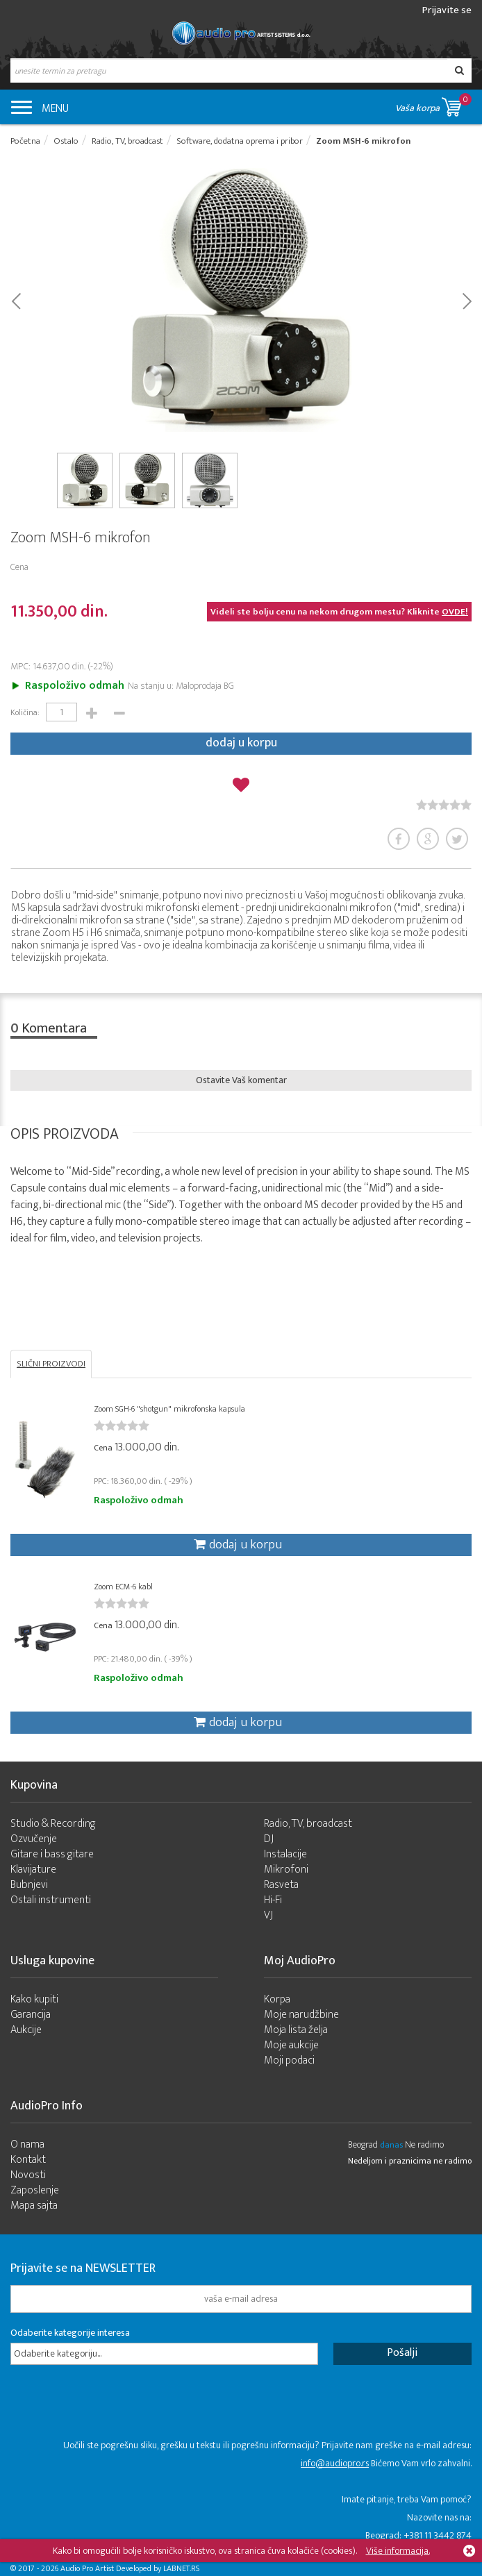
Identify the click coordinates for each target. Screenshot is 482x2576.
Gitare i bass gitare (52, 1854)
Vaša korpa (433, 104)
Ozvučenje (33, 1839)
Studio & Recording (53, 1823)
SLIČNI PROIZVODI (51, 1363)
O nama (27, 2144)
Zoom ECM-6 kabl (123, 1587)
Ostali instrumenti (50, 1900)
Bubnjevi (29, 1884)
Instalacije (285, 1854)
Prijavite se (447, 10)
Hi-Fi (273, 1900)
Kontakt (28, 2159)
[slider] (444, 804)
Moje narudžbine (301, 2014)
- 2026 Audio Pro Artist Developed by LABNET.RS (118, 2568)
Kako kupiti (34, 1999)
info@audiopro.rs (335, 2463)
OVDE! (455, 611)
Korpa (277, 1999)
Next (466, 300)
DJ (269, 1839)
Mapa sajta (34, 2205)
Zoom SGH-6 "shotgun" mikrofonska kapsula (169, 1409)
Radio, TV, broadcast (308, 1823)
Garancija (30, 2014)
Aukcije (26, 2030)
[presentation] (116, 2409)
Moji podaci (289, 2060)
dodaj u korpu (241, 743)
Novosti (28, 2175)
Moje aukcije (291, 2045)
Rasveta (281, 1884)
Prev (15, 300)
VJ (268, 1915)
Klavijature (33, 1869)
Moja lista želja (296, 2030)
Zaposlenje (34, 2190)
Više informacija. (398, 2551)
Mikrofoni (286, 1869)
